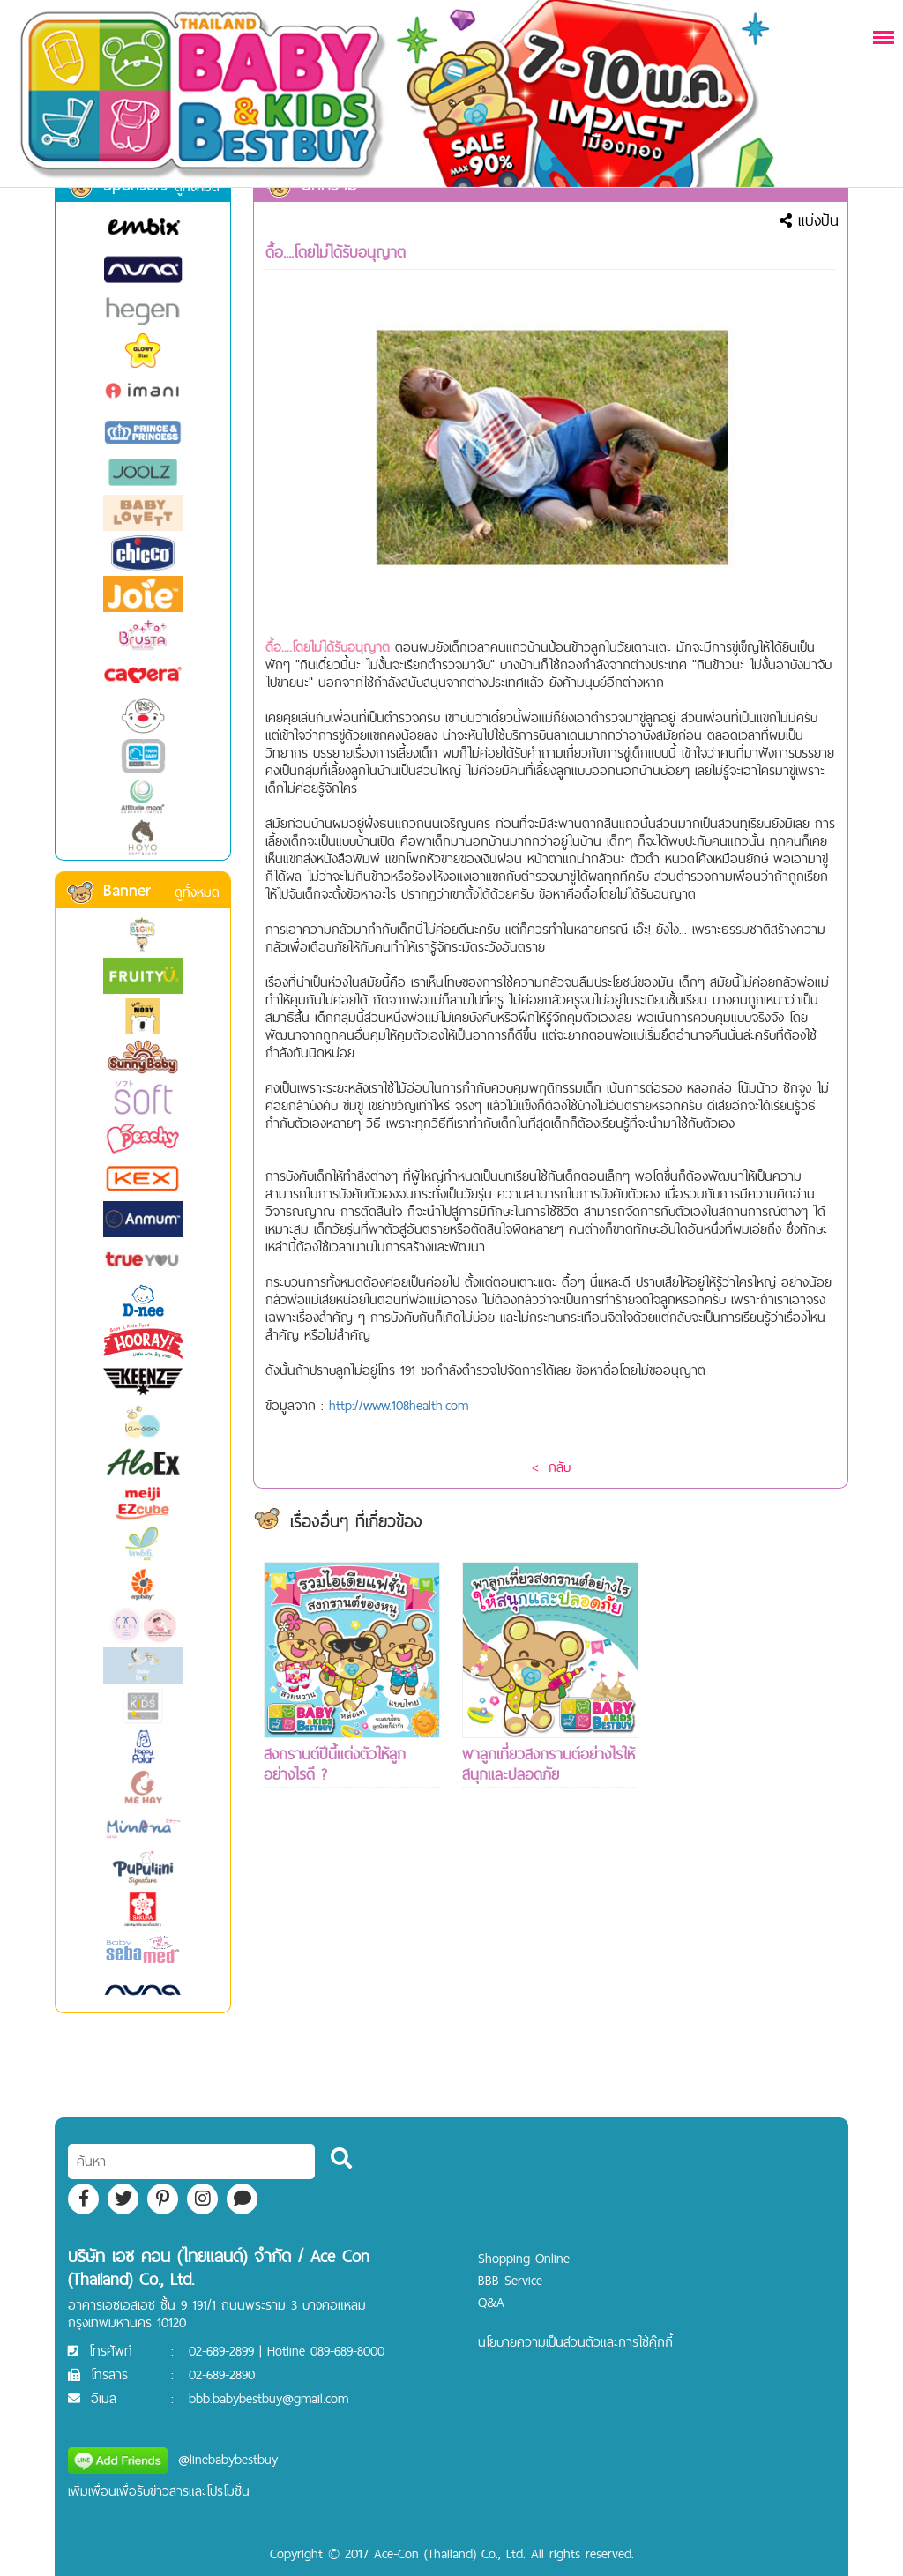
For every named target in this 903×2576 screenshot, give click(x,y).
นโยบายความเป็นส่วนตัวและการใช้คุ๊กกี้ (575, 2342)
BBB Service (510, 2280)
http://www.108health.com (398, 1405)
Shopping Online (524, 2258)
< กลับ (551, 1467)
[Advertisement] (748, 1826)
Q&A (491, 2302)
